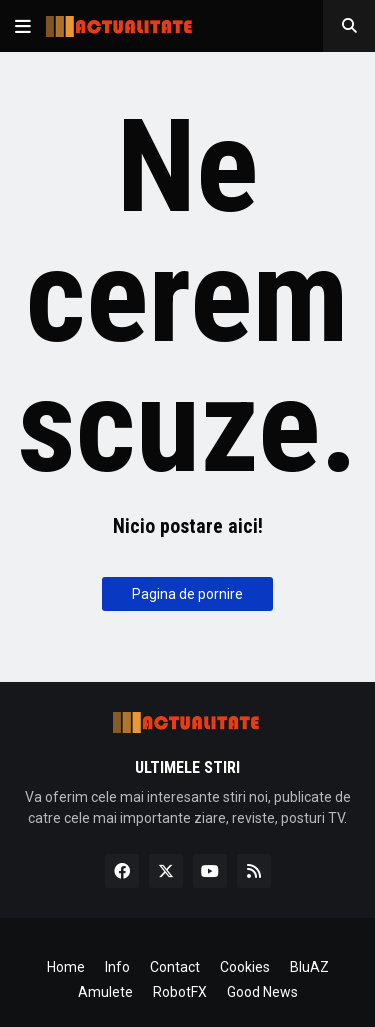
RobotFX (180, 992)
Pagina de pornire (187, 594)
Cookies (245, 967)
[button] (23, 26)
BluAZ (309, 967)
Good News (262, 992)
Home (66, 967)
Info (117, 967)
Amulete (105, 992)
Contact (175, 967)
